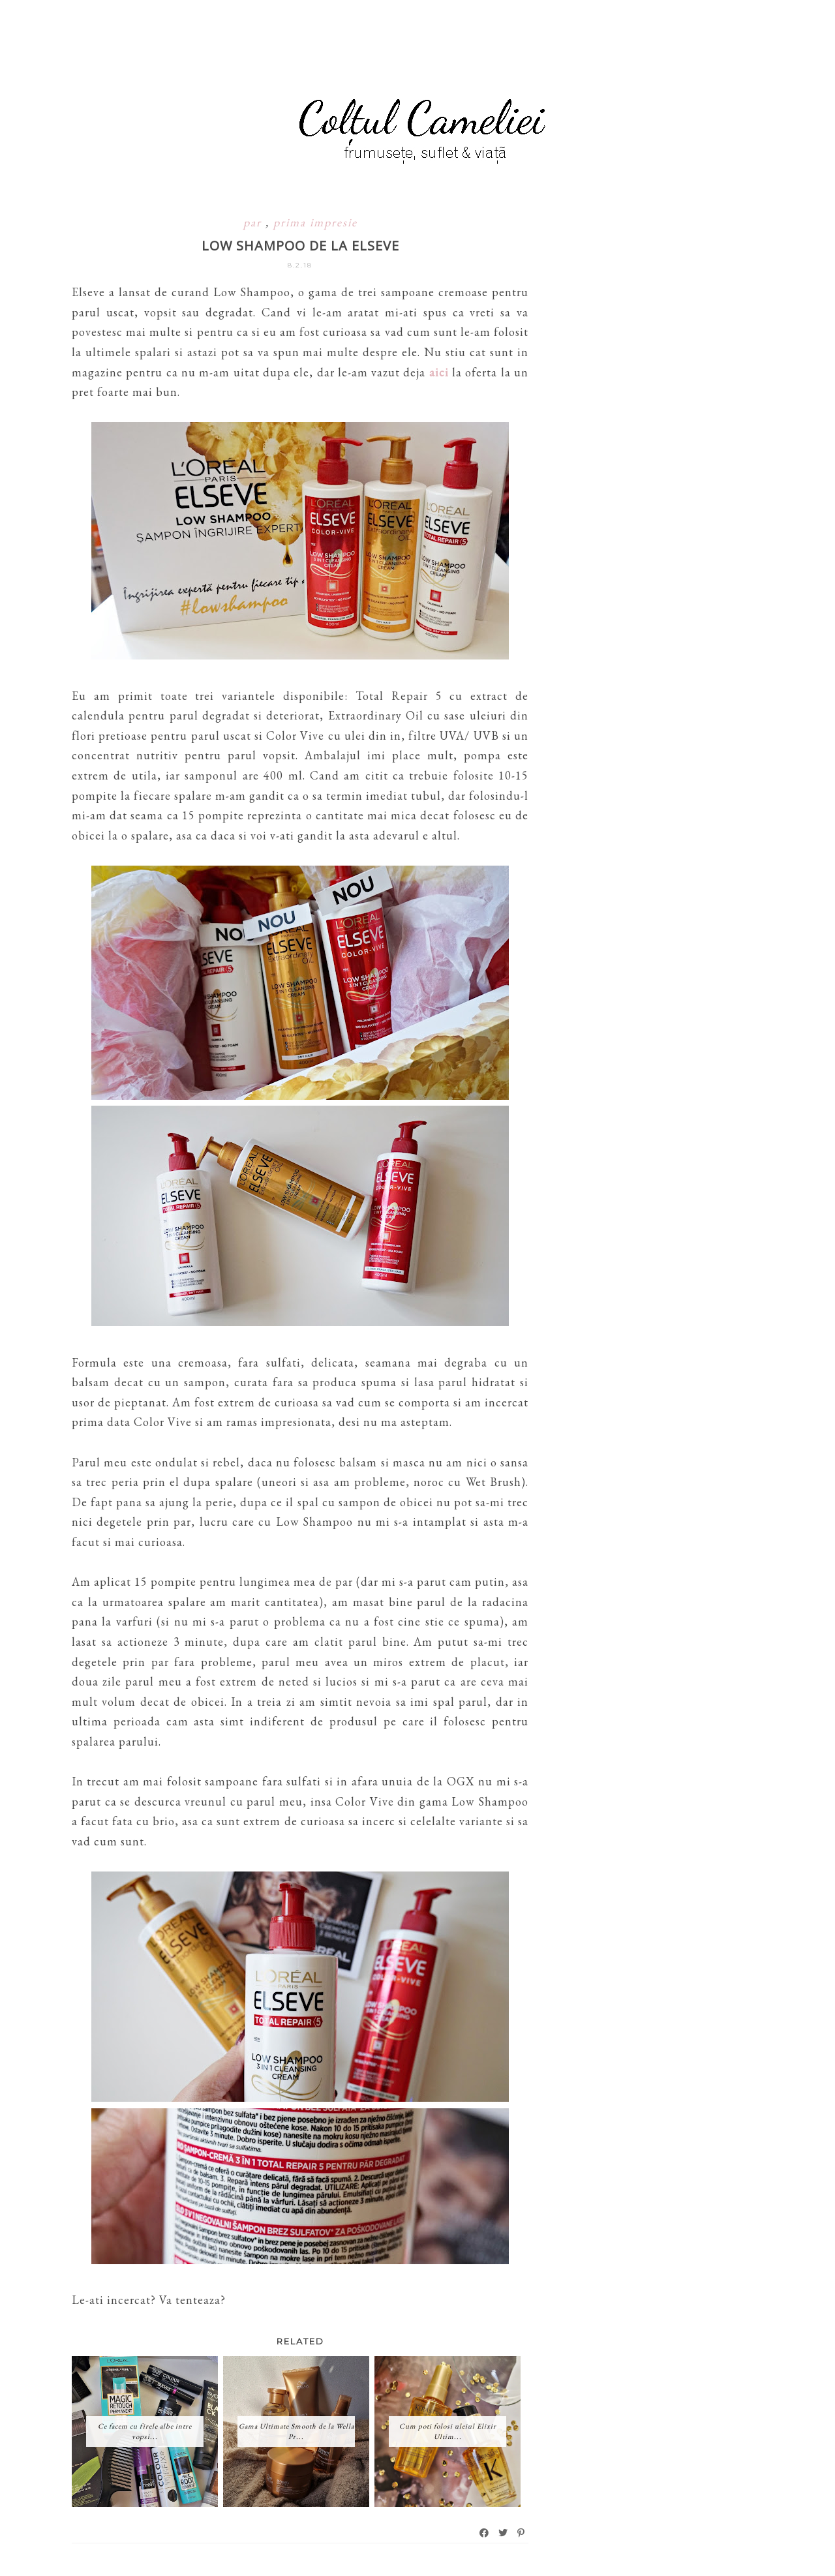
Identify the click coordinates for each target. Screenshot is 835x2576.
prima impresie (315, 222)
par (254, 222)
